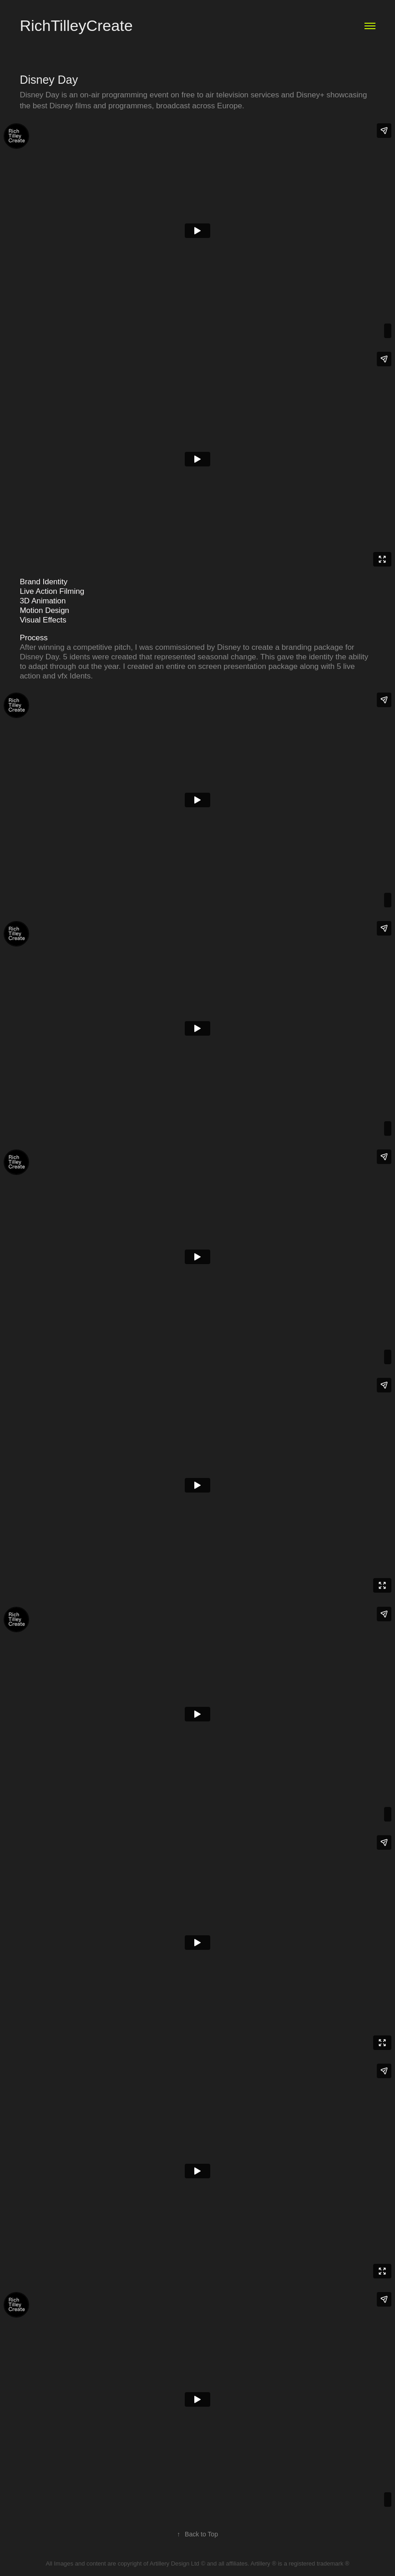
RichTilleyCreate (76, 25)
